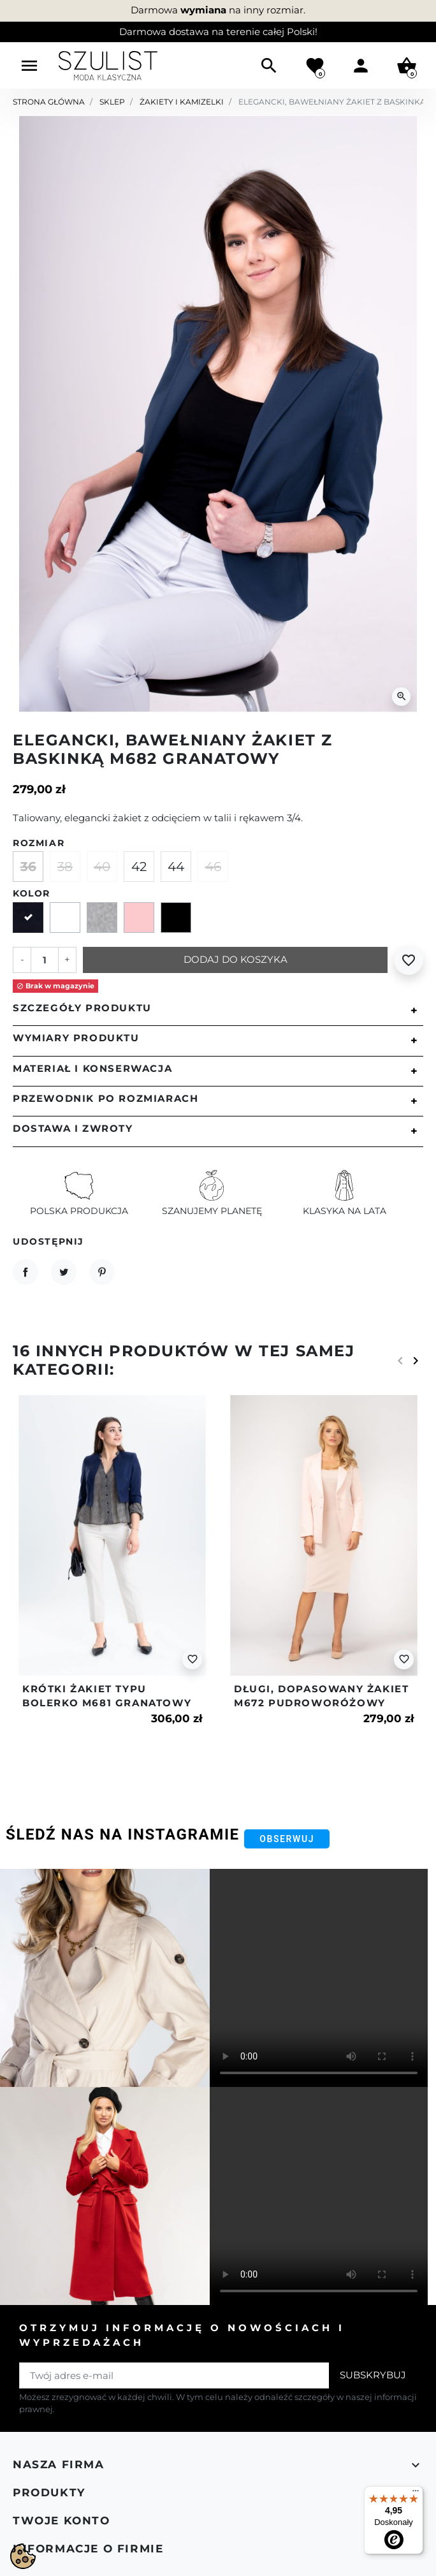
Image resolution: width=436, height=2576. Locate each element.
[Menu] (415, 2493)
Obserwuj (286, 1839)
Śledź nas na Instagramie (123, 1834)
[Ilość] (45, 960)
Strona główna (49, 101)
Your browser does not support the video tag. (319, 1978)
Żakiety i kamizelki (182, 101)
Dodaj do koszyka (235, 959)
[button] (269, 65)
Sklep (112, 101)
